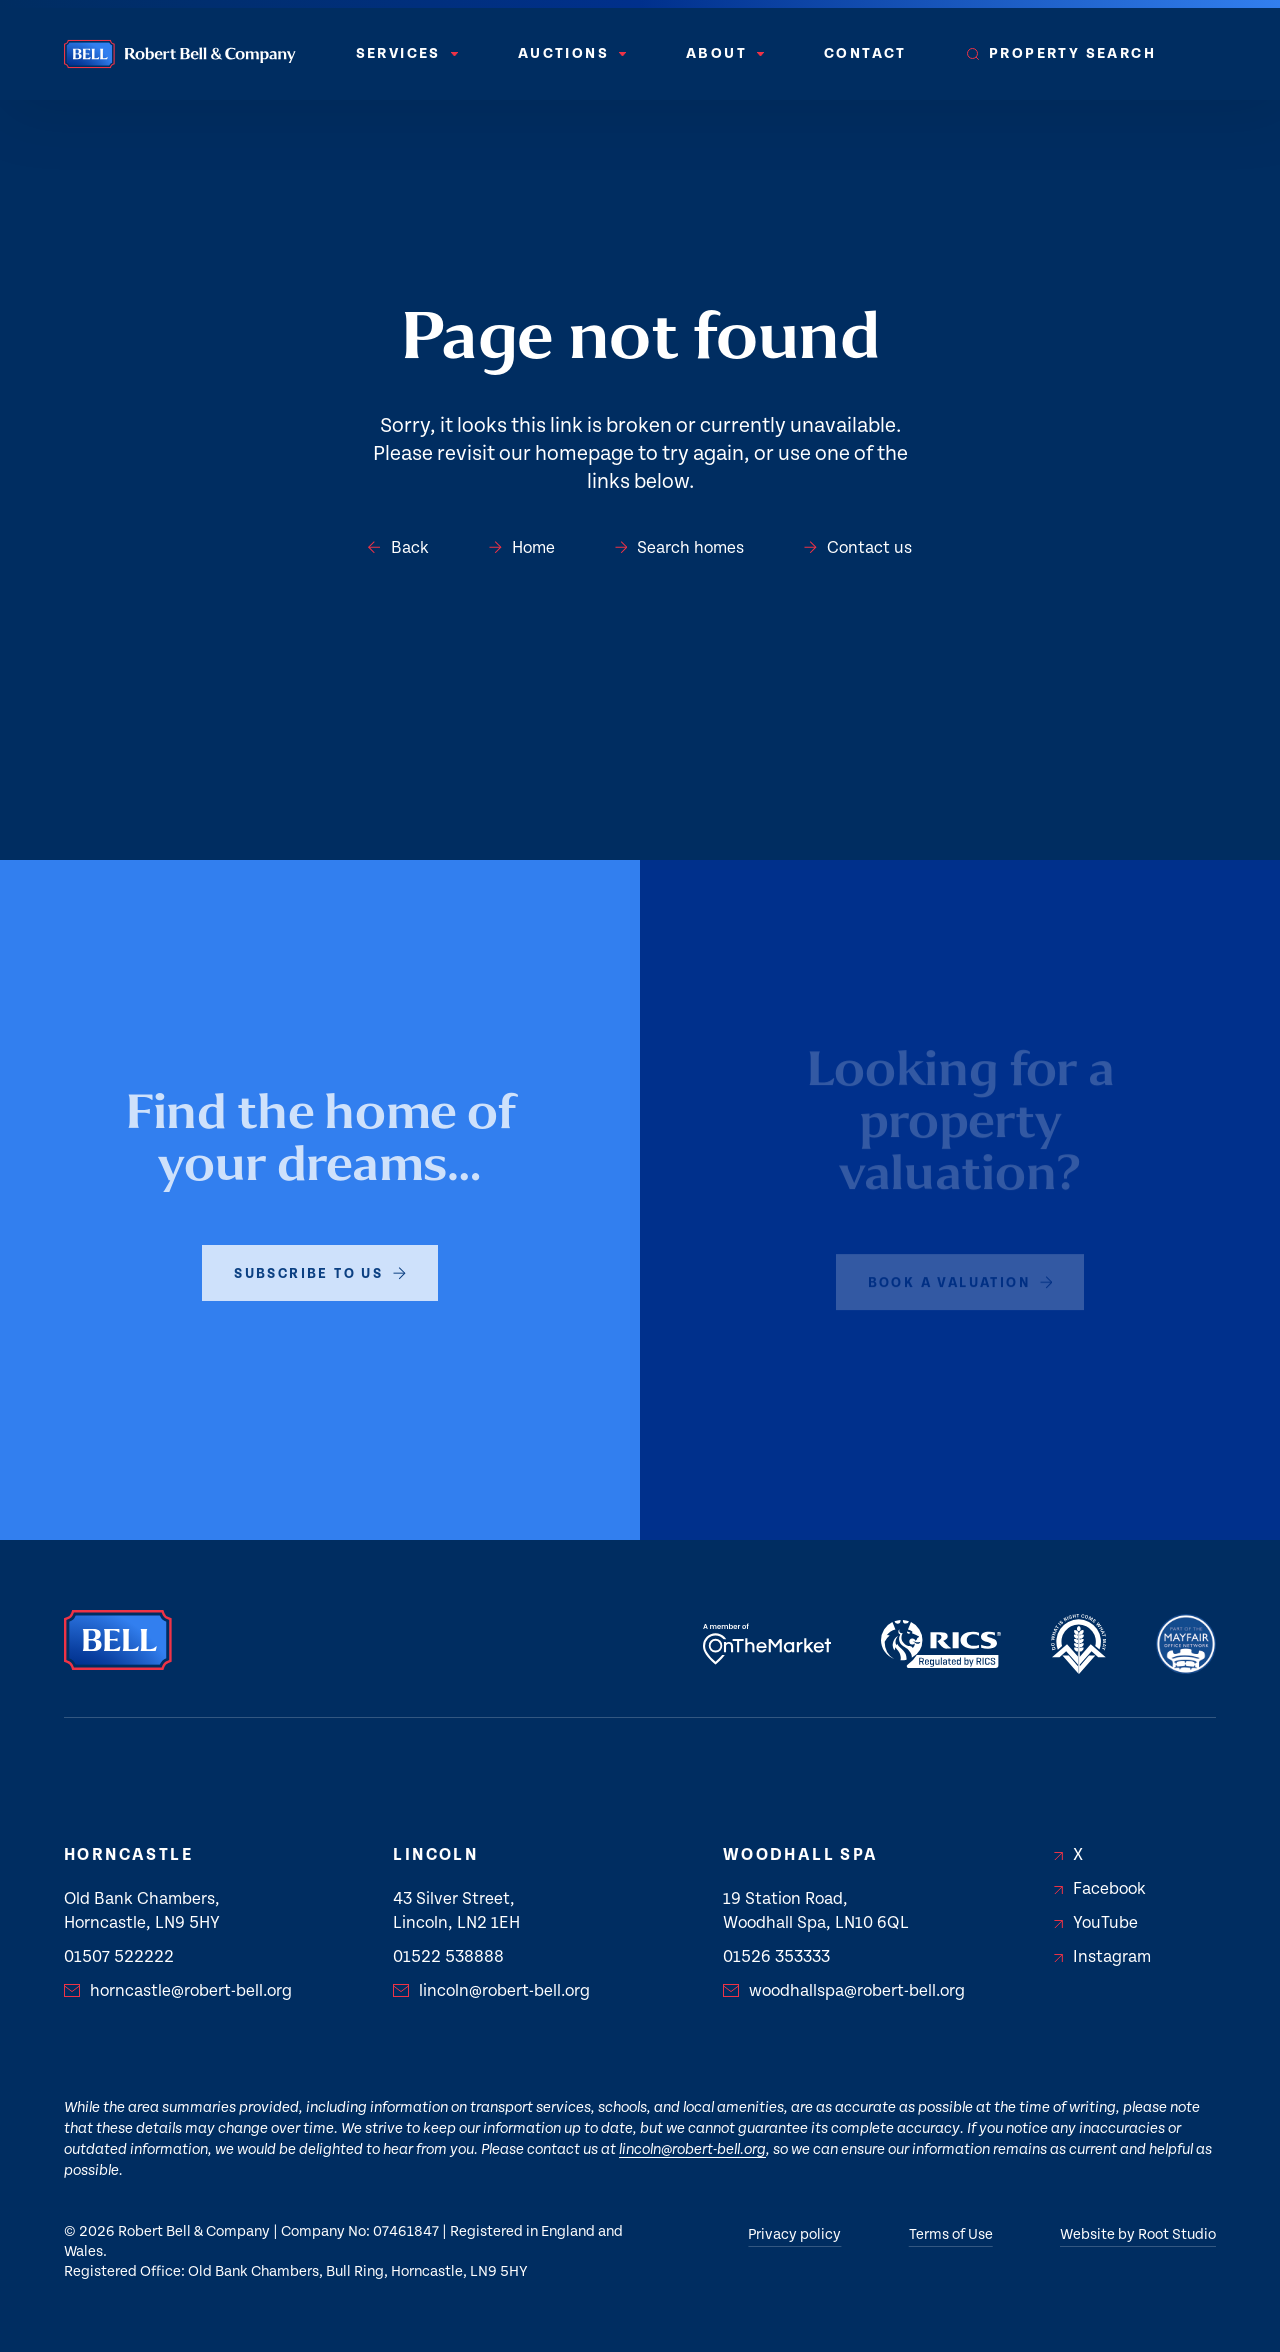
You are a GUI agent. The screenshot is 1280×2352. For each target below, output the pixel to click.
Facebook (1100, 1889)
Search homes (680, 548)
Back (398, 548)
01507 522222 (119, 1957)
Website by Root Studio (1138, 2234)
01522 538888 (448, 1957)
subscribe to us (320, 1253)
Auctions (572, 53)
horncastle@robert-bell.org (178, 1991)
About (725, 53)
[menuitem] (407, 54)
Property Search (1061, 53)
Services (407, 53)
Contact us (858, 548)
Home (522, 548)
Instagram (1102, 1957)
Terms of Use (951, 2234)
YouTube (1096, 1923)
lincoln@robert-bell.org (491, 1991)
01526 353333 (776, 1957)
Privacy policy (794, 2234)
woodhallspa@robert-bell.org (844, 1991)
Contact (865, 53)
